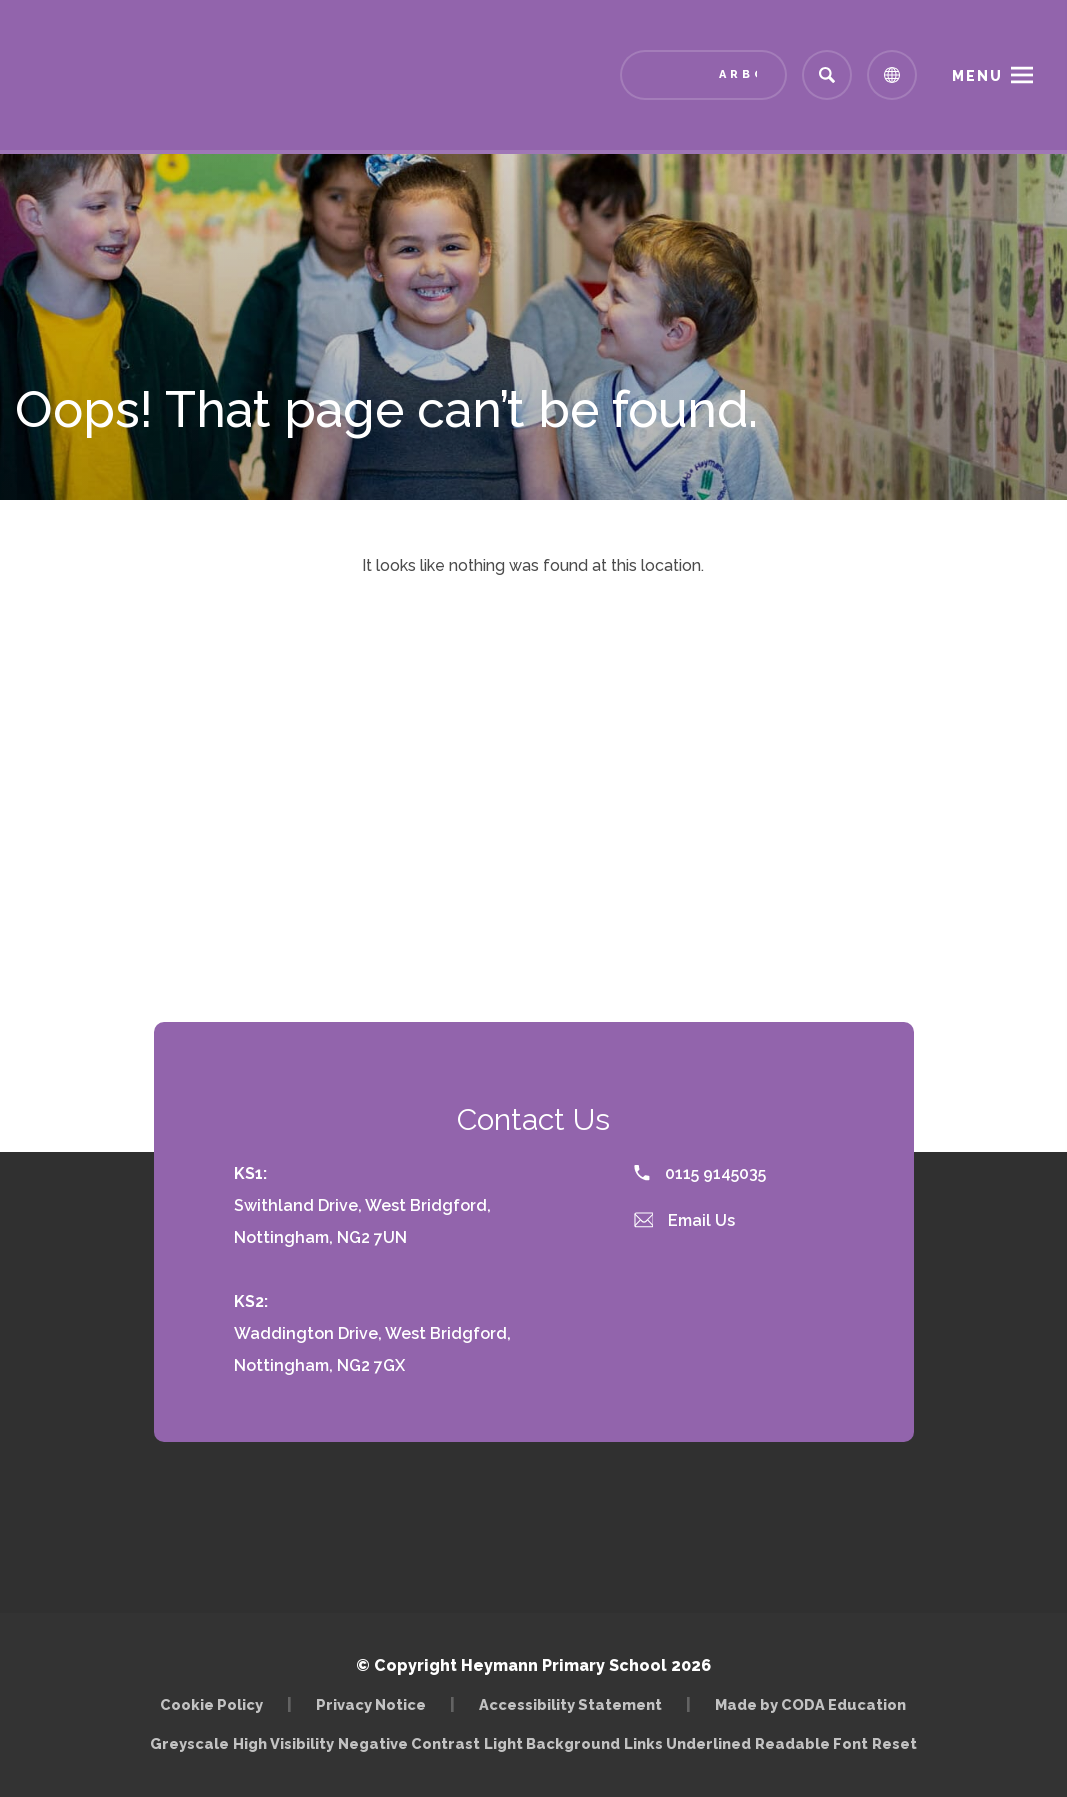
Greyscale (189, 1743)
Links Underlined (687, 1743)
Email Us (685, 1220)
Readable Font (811, 1743)
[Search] (827, 75)
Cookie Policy (211, 1704)
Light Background (552, 1743)
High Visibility (283, 1743)
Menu (977, 76)
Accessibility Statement (570, 1704)
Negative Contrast (409, 1743)
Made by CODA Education (810, 1704)
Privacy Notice (371, 1704)
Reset (894, 1743)
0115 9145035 (700, 1173)
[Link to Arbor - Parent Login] (703, 75)
